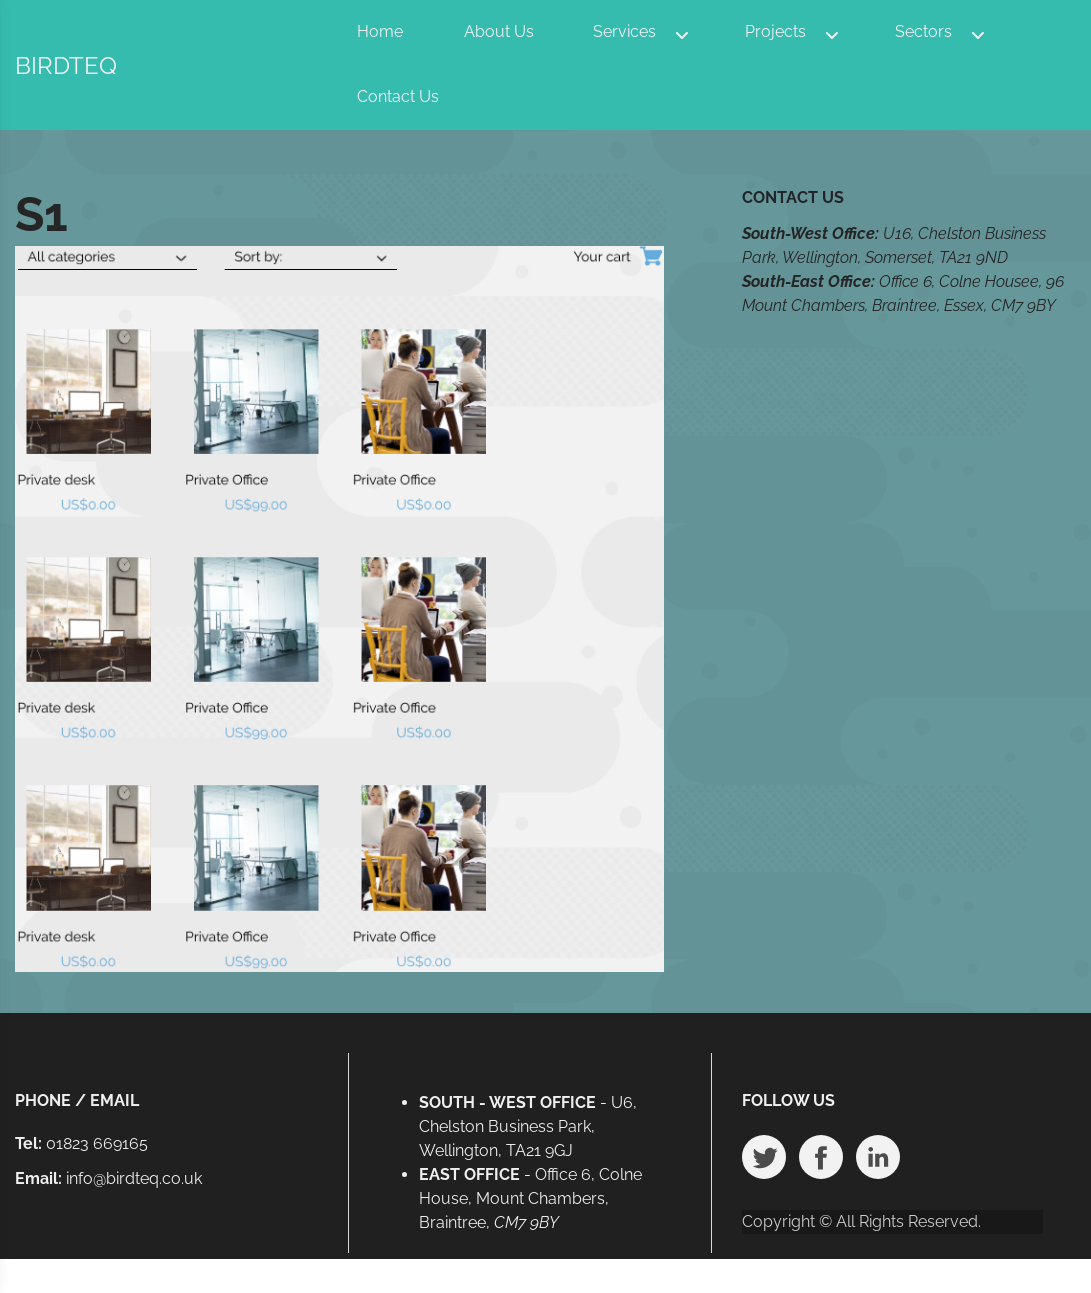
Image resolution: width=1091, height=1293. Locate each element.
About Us (499, 31)
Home (380, 31)
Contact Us (398, 96)
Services (624, 31)
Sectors (923, 31)
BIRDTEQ (66, 65)
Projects (775, 31)
